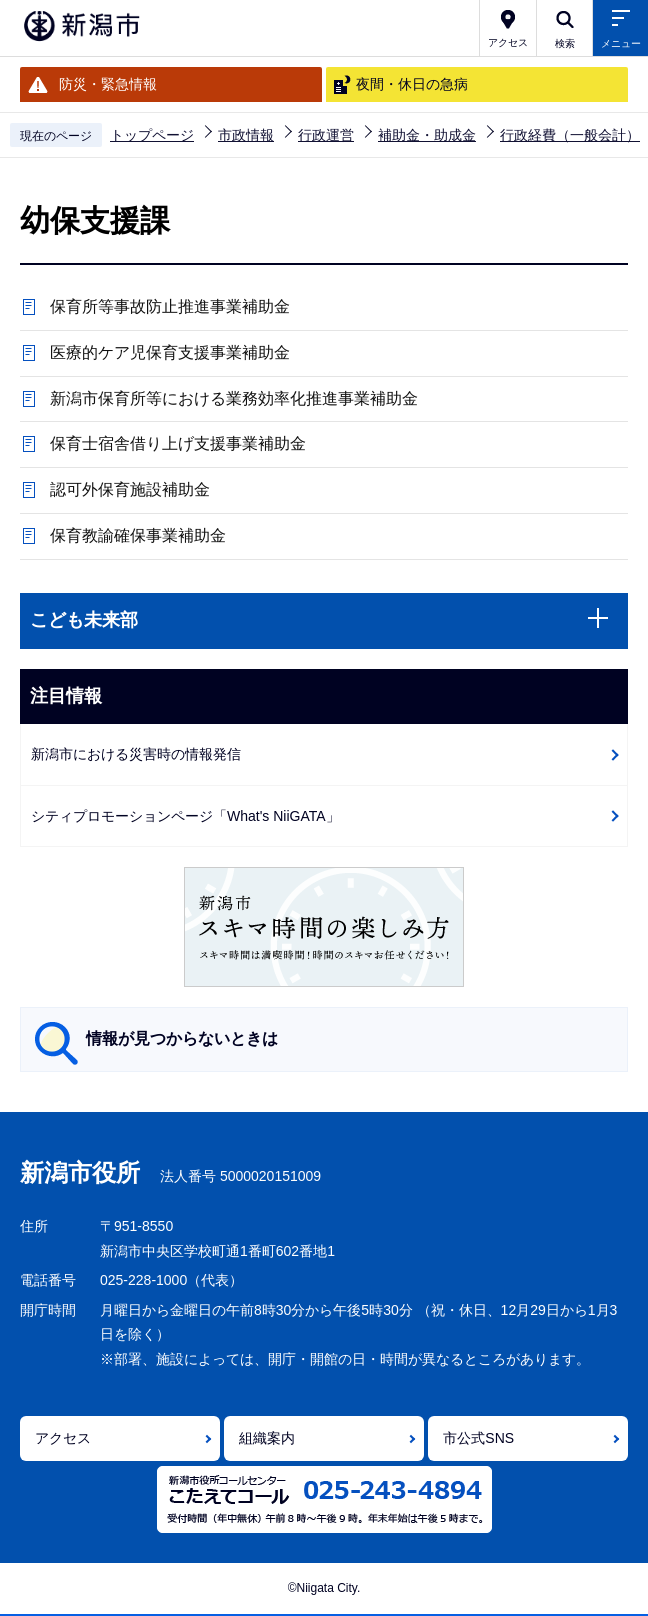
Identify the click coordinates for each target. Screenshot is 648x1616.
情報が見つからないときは (182, 1038)
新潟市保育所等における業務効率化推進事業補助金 (234, 398)
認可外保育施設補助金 (130, 489)
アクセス (63, 1438)
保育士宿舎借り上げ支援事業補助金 (178, 443)
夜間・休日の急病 (412, 84)
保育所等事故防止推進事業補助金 (170, 306)
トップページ (152, 135)
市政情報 (246, 135)
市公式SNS (478, 1438)
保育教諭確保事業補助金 (138, 535)
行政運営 (326, 135)
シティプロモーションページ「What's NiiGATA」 (185, 816)
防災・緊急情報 (108, 84)
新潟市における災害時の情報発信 (136, 754)
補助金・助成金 (427, 135)
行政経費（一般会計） (570, 135)
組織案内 (267, 1438)
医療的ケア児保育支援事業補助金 (170, 352)
